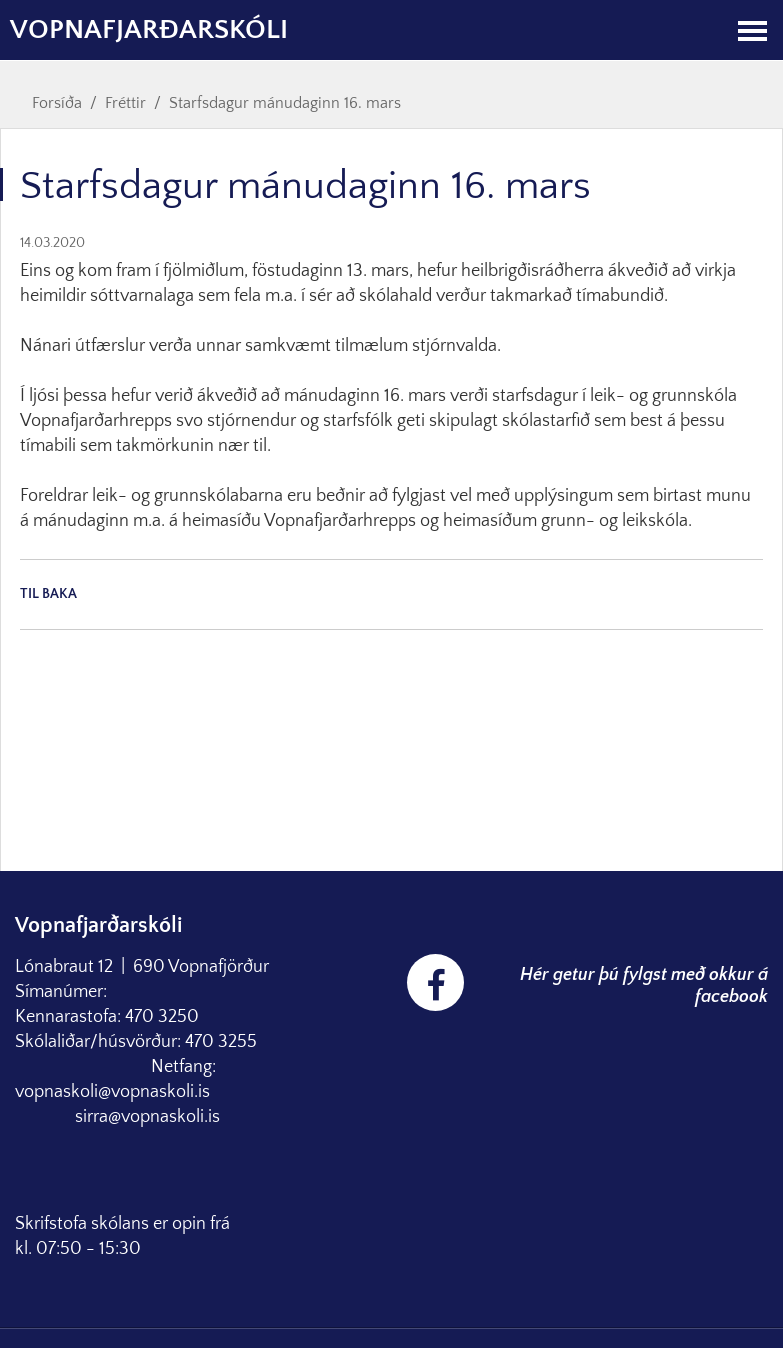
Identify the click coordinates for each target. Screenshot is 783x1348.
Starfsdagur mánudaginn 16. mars (285, 103)
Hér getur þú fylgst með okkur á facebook (644, 986)
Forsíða (57, 103)
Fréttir (125, 103)
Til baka (48, 594)
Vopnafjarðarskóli (149, 29)
